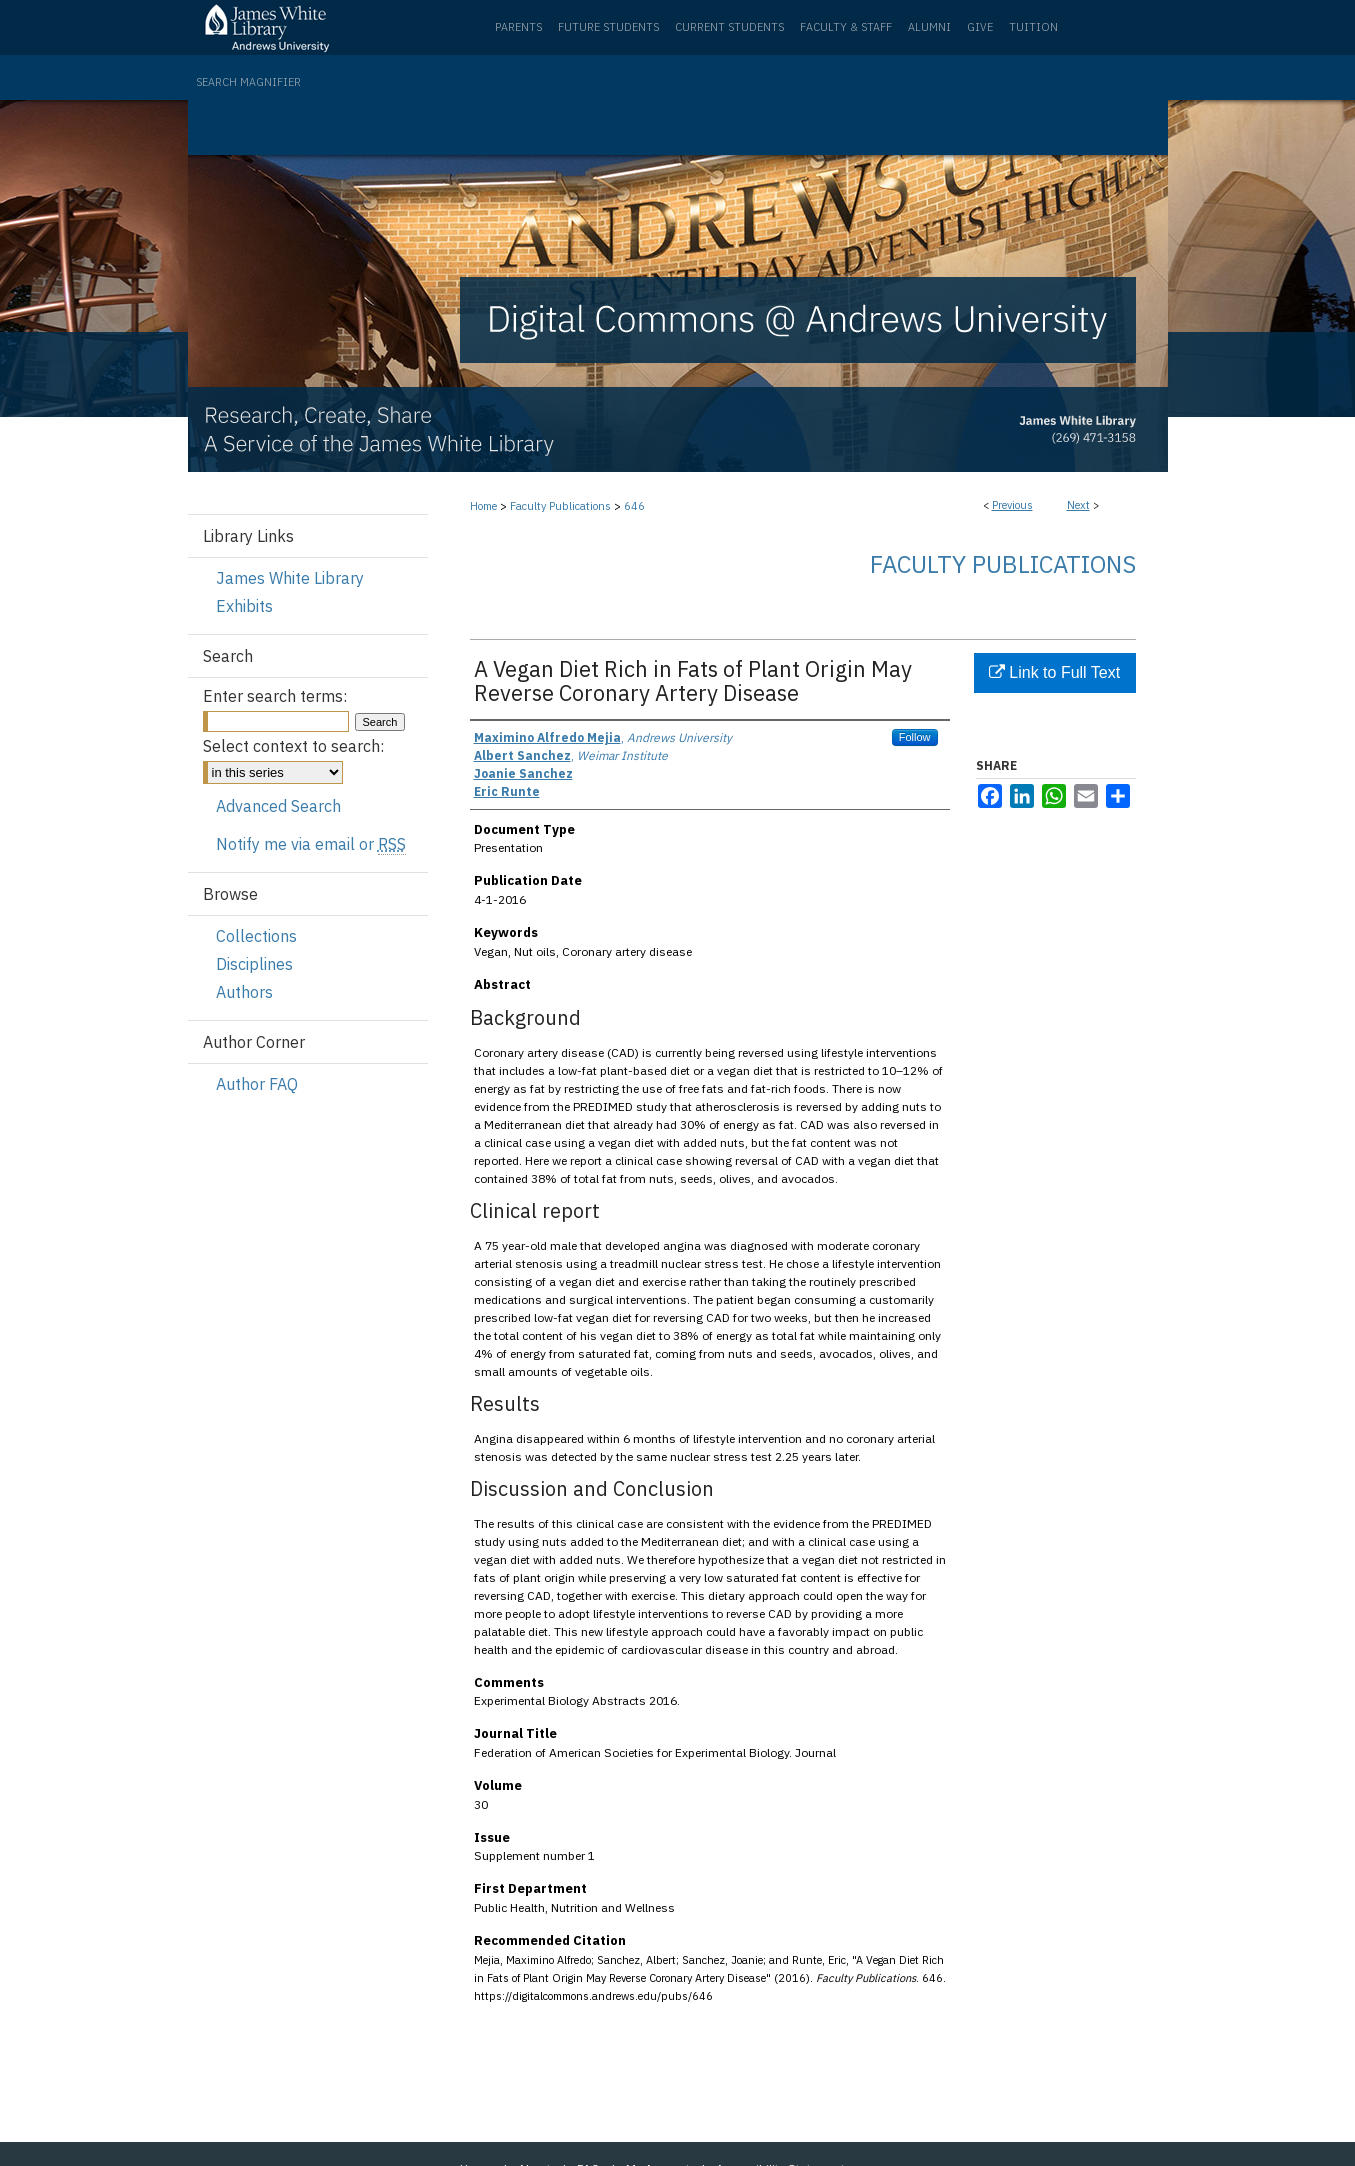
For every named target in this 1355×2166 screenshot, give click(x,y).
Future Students (608, 27)
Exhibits (244, 606)
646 (634, 506)
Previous (1012, 505)
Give (980, 27)
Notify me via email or (311, 844)
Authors (244, 992)
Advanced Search (278, 806)
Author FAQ (257, 1084)
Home (483, 506)
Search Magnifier (248, 82)
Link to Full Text (1054, 672)
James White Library (290, 578)
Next (1078, 505)
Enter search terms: (275, 696)
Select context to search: (293, 746)
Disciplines (254, 964)
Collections (256, 936)
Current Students (729, 27)
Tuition (1033, 27)
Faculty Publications (560, 506)
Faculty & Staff (846, 27)
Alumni (929, 27)
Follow (915, 737)
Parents (518, 27)
